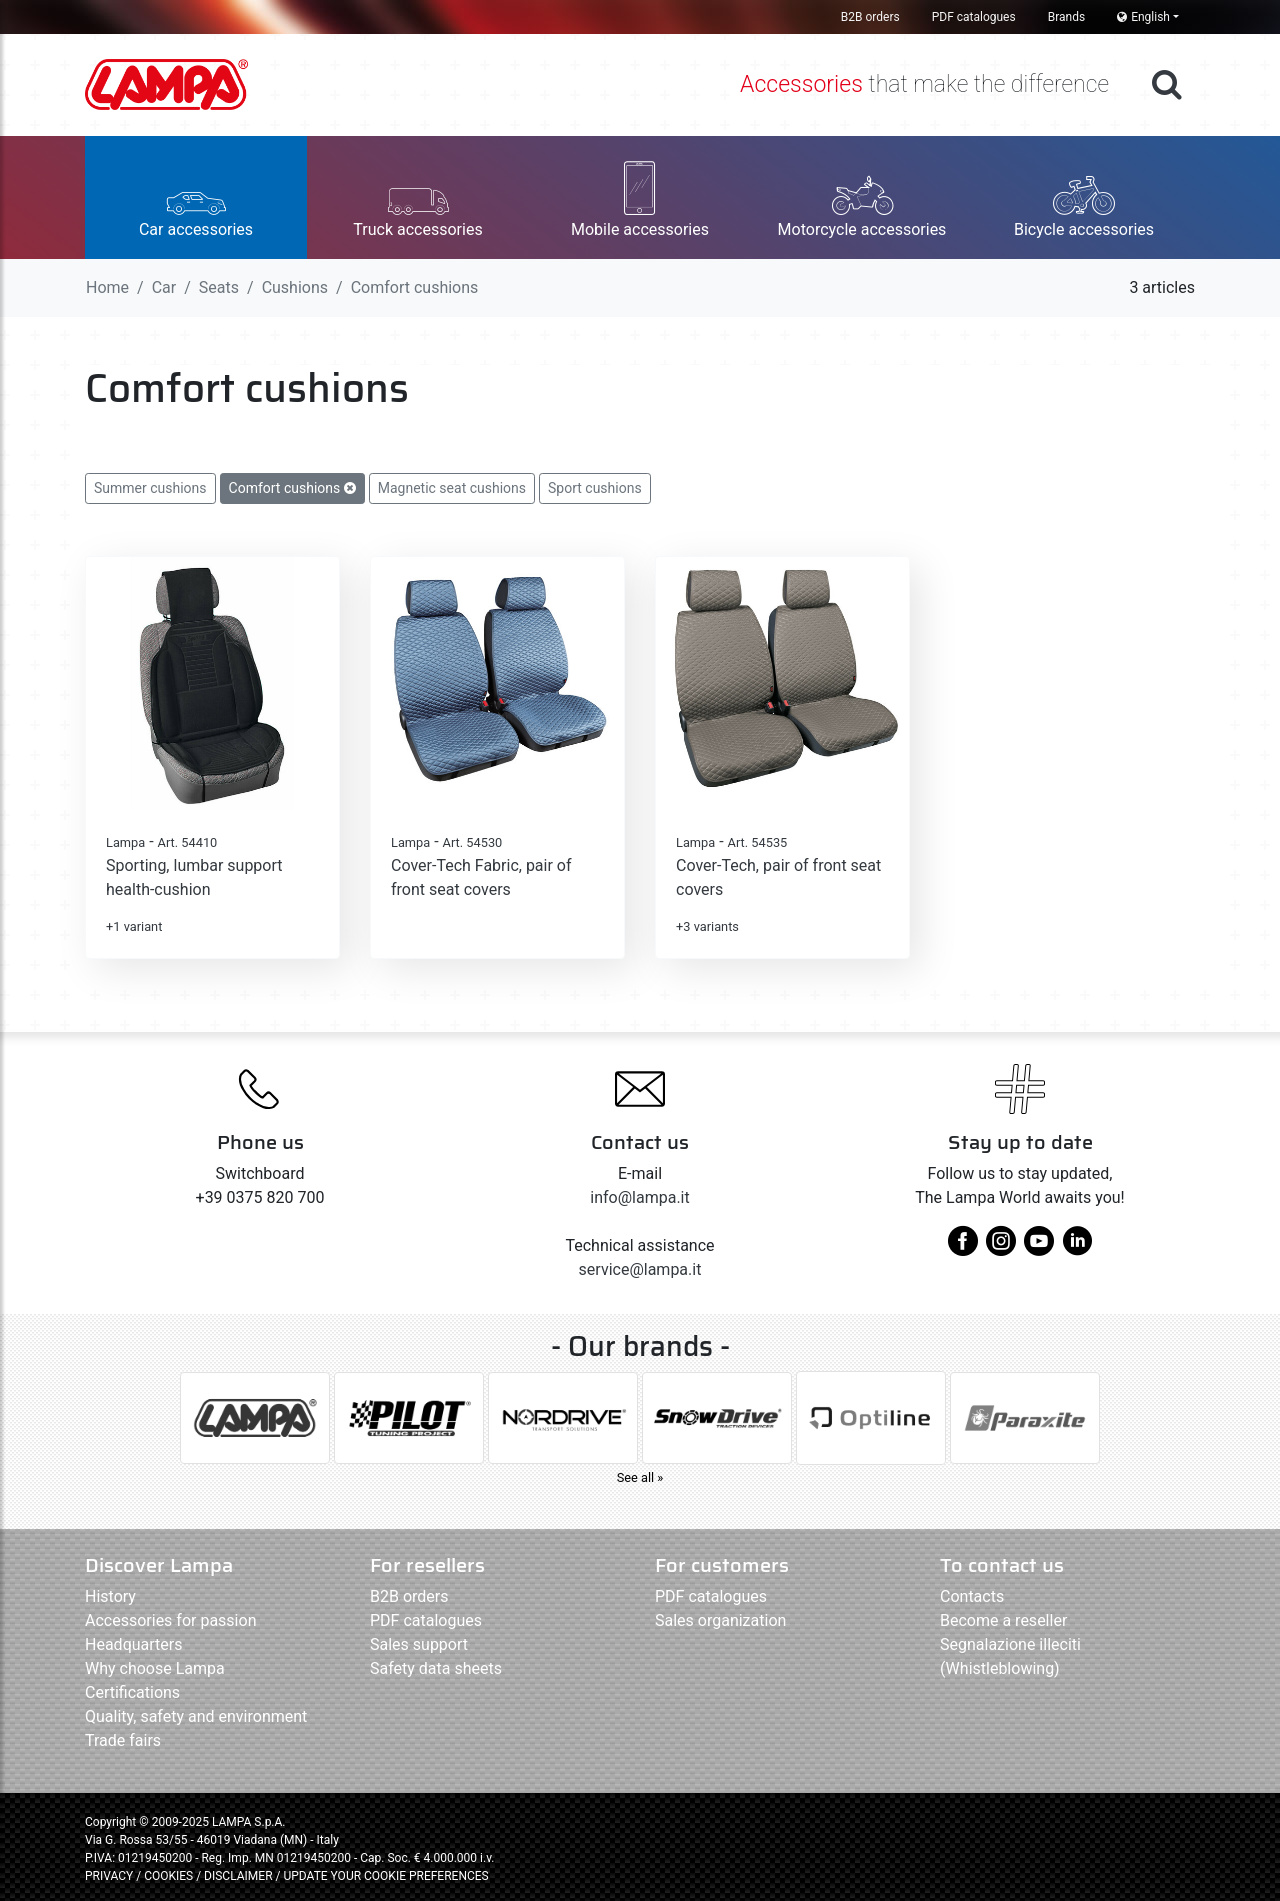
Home (107, 287)
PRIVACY (109, 1876)
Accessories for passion (170, 1620)
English (1143, 17)
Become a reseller (1003, 1620)
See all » (640, 1477)
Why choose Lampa (155, 1668)
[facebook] (963, 1248)
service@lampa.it (640, 1269)
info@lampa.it (639, 1197)
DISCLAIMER (239, 1876)
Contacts (972, 1596)
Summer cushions (150, 488)
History (110, 1596)
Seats (219, 287)
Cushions (295, 287)
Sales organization (720, 1620)
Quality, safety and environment (196, 1716)
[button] (196, 197)
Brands (1066, 17)
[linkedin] (1077, 1248)
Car (164, 287)
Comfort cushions (292, 488)
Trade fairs (123, 1740)
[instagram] (1001, 1248)
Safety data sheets (436, 1668)
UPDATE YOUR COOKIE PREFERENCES (385, 1876)
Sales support (419, 1644)
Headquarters (133, 1644)
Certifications (132, 1692)
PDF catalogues (974, 17)
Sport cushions (595, 488)
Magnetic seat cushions (452, 488)
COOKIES (168, 1876)
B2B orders (870, 17)
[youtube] (1039, 1248)
